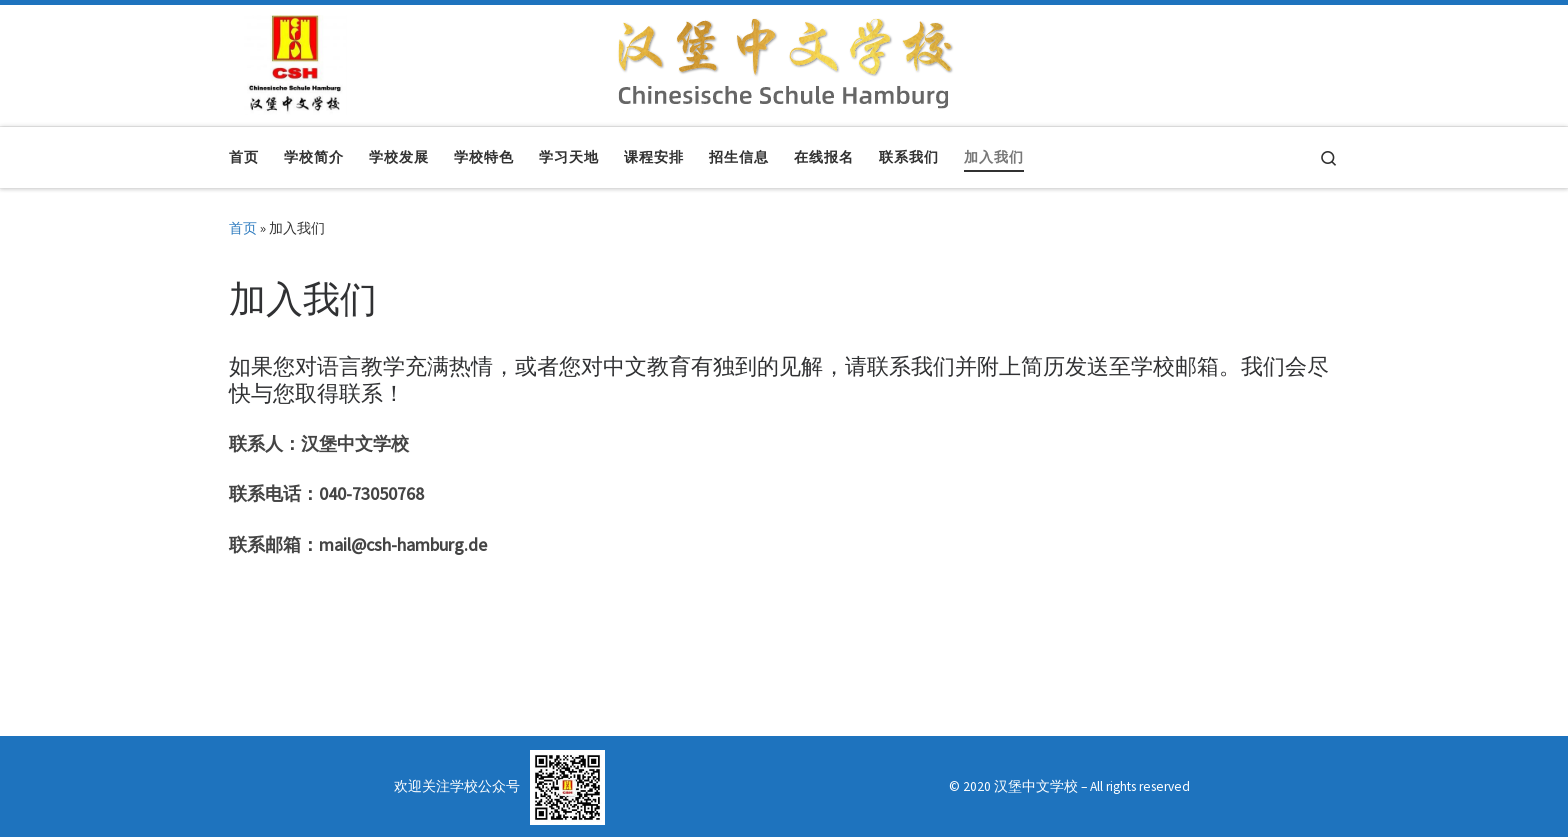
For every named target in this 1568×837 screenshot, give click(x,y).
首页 (243, 228)
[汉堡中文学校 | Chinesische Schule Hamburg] (295, 61)
